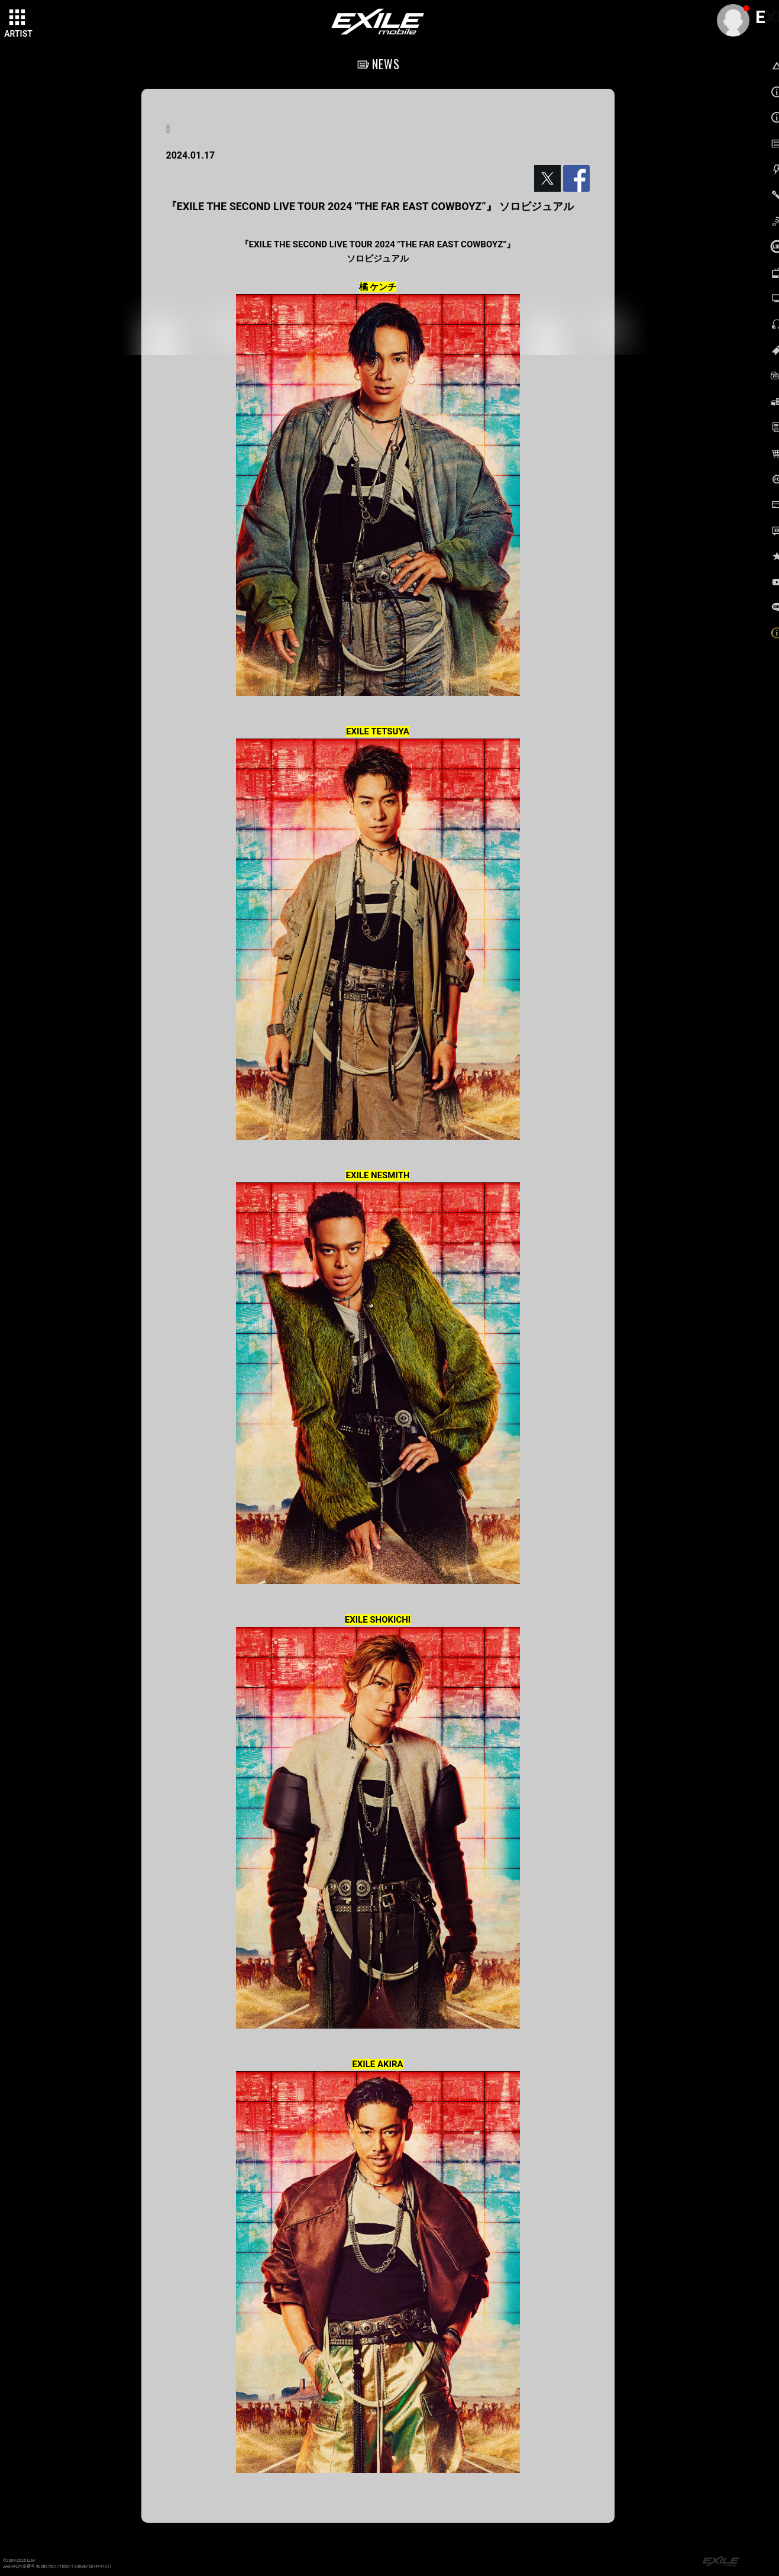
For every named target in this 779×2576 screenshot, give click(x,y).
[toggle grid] (18, 18)
